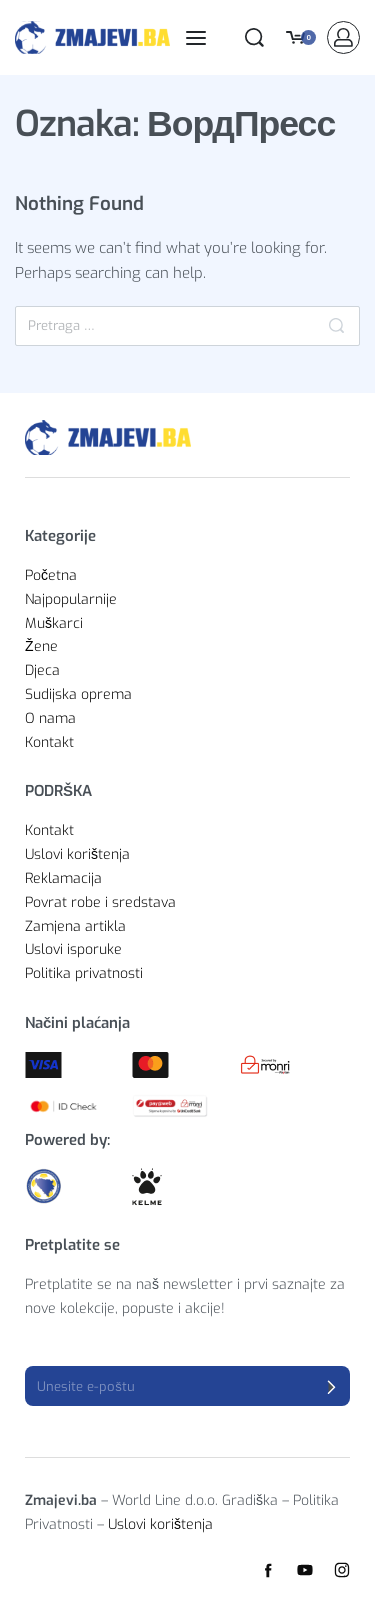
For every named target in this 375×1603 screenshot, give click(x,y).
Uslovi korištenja (160, 1524)
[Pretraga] (336, 326)
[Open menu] (196, 38)
